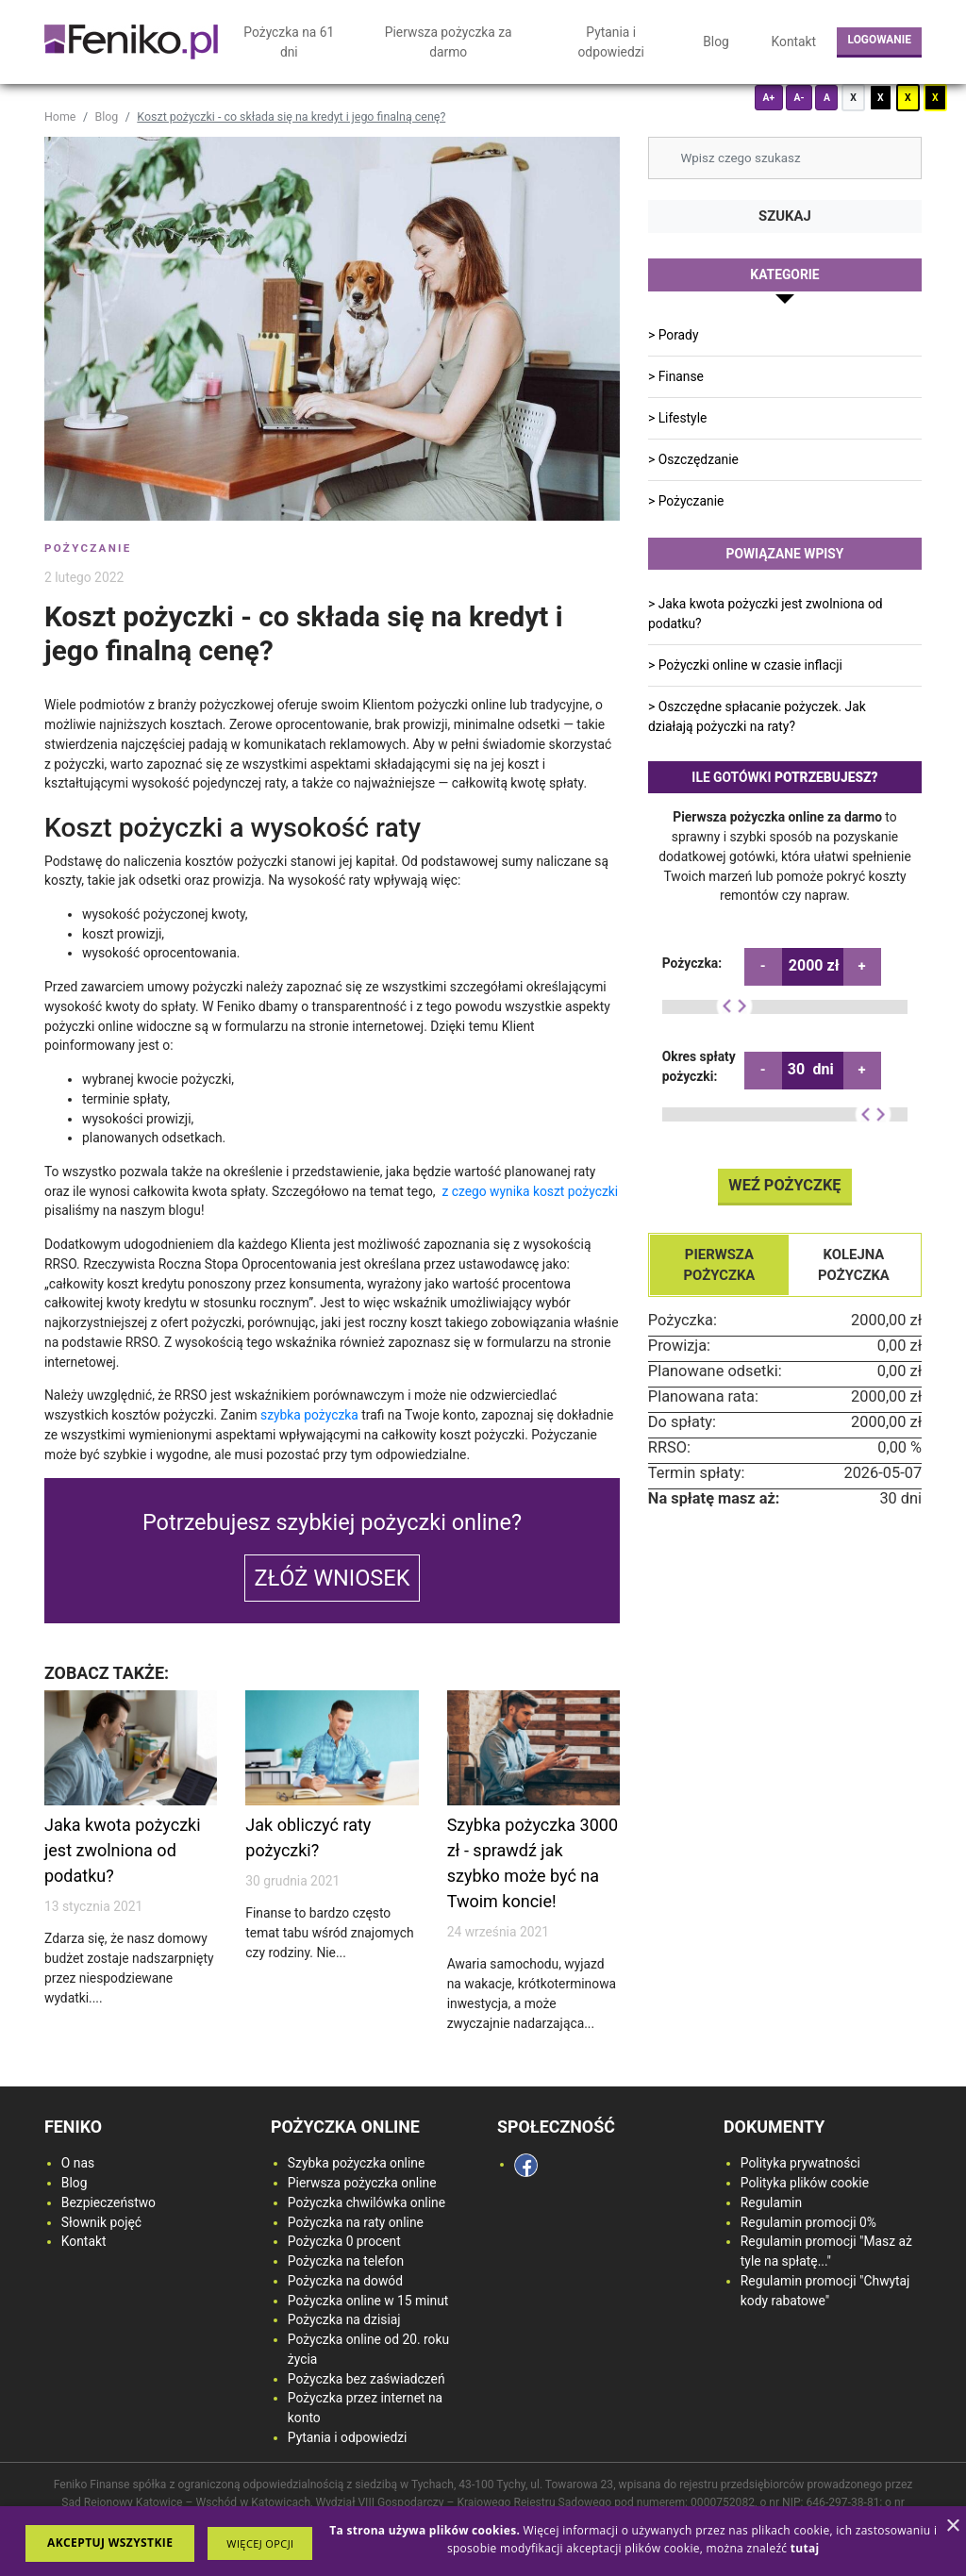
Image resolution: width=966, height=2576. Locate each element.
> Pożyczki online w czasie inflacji (745, 665)
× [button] (952, 2526)
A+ (768, 97)
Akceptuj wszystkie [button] (110, 2542)
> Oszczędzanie (693, 459)
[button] (260, 2543)
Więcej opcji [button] (259, 2543)
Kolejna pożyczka (854, 1264)
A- (798, 97)
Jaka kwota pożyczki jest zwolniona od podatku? (122, 1850)
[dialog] (483, 2541)
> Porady (673, 334)
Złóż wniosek (332, 1578)
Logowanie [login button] (879, 39)
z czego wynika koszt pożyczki (529, 1191)
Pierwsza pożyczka (719, 1264)
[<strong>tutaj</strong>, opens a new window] (805, 2548)
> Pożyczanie (686, 500)
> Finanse (676, 376)
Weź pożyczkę (784, 1185)
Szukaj (784, 216)
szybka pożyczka (309, 1414)
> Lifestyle (677, 417)
